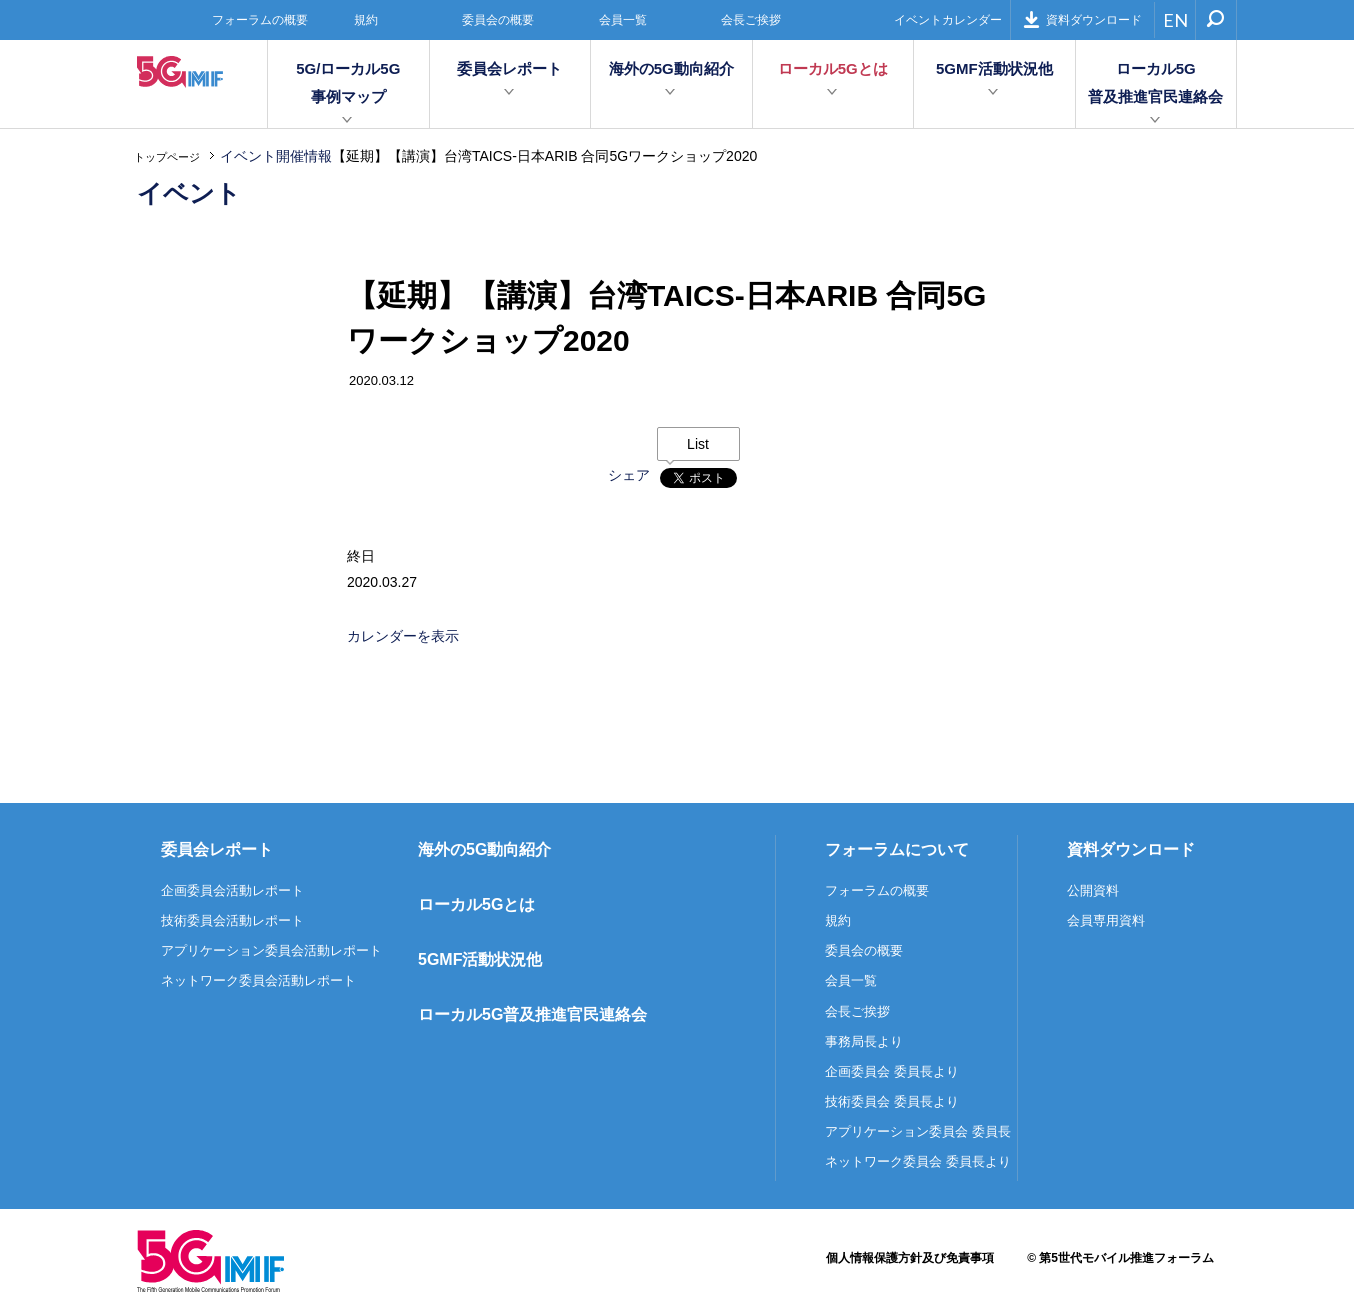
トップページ (167, 157)
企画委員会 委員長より (892, 1071)
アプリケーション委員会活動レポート (271, 950)
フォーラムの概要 (260, 20)
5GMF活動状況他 (994, 68)
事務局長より (864, 1041)
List (698, 444)
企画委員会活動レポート (232, 890)
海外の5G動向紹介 (671, 68)
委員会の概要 (498, 20)
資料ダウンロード (1082, 19)
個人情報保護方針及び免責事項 (910, 1258)
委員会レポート (509, 68)
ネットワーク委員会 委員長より (918, 1161)
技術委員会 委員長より (892, 1101)
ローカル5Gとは (833, 68)
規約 (366, 20)
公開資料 (1093, 890)
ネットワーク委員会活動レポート (258, 980)
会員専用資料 (1106, 920)
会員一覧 (623, 20)
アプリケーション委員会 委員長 (918, 1131)
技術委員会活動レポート (232, 920)
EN (1175, 20)
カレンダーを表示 (403, 636)
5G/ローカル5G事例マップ (348, 82)
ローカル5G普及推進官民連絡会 (1155, 82)
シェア (629, 475)
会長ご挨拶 (751, 20)
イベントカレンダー (948, 20)
